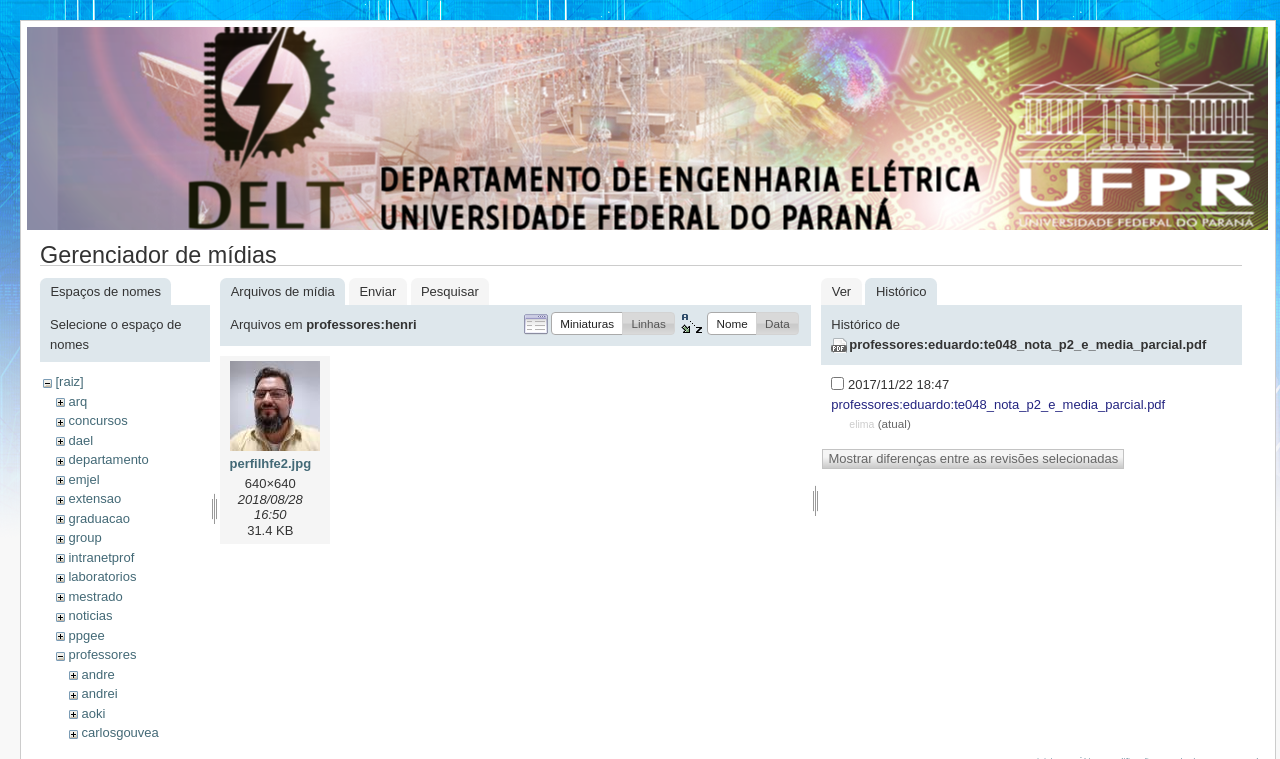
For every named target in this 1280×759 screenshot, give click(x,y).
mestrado (95, 596)
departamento (108, 459)
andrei (99, 693)
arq (77, 401)
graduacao (98, 518)
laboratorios (102, 576)
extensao (94, 498)
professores (102, 654)
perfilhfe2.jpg (270, 463)
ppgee (86, 635)
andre (97, 674)
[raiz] (69, 381)
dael (80, 440)
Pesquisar (450, 291)
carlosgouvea (119, 732)
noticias (90, 615)
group (84, 537)
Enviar (377, 291)
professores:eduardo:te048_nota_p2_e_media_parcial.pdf (1027, 344)
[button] (587, 323)
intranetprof (101, 557)
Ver (842, 291)
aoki (93, 713)
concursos (97, 420)
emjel (83, 479)
